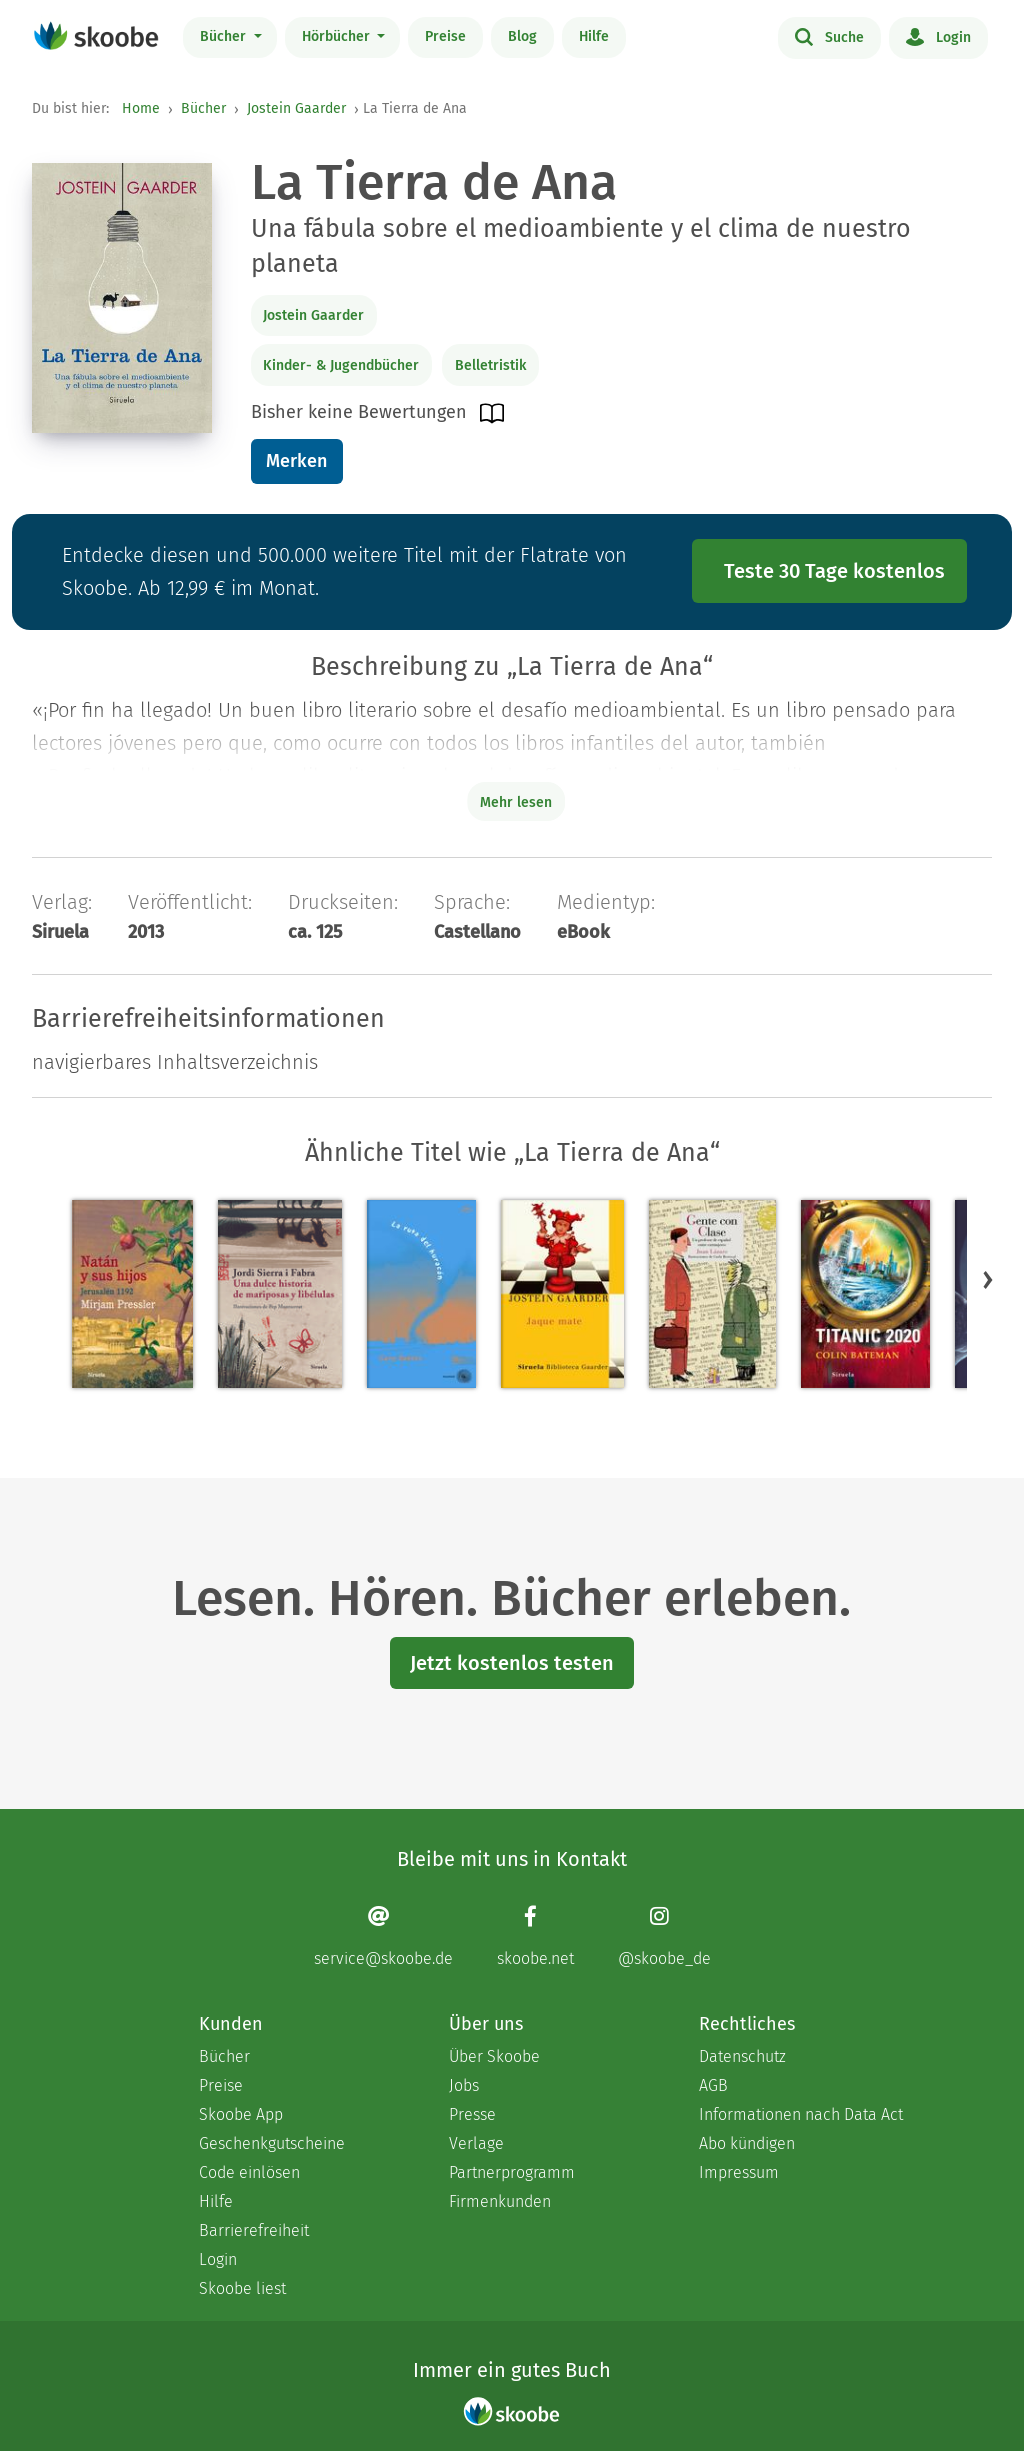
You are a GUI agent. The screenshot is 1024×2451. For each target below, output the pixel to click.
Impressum (739, 2172)
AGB (713, 2085)
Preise (445, 36)
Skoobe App (241, 2114)
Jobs (464, 2085)
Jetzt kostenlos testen (512, 1663)
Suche (829, 36)
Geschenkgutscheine (272, 2143)
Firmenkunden (500, 2201)
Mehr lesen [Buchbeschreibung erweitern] (516, 802)
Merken (296, 461)
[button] (988, 1280)
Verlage (476, 2143)
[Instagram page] (664, 1936)
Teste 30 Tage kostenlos (834, 571)
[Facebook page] (535, 1936)
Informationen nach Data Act (801, 2114)
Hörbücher (338, 36)
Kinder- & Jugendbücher (341, 365)
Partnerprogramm (512, 2172)
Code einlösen (249, 2172)
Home (141, 108)
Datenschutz (742, 2056)
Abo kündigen (747, 2143)
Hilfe (594, 36)
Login (938, 36)
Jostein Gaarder (296, 108)
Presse (472, 2114)
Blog (522, 36)
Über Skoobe (494, 2056)
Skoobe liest (242, 2288)
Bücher (225, 36)
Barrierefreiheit (254, 2230)
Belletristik (490, 365)
